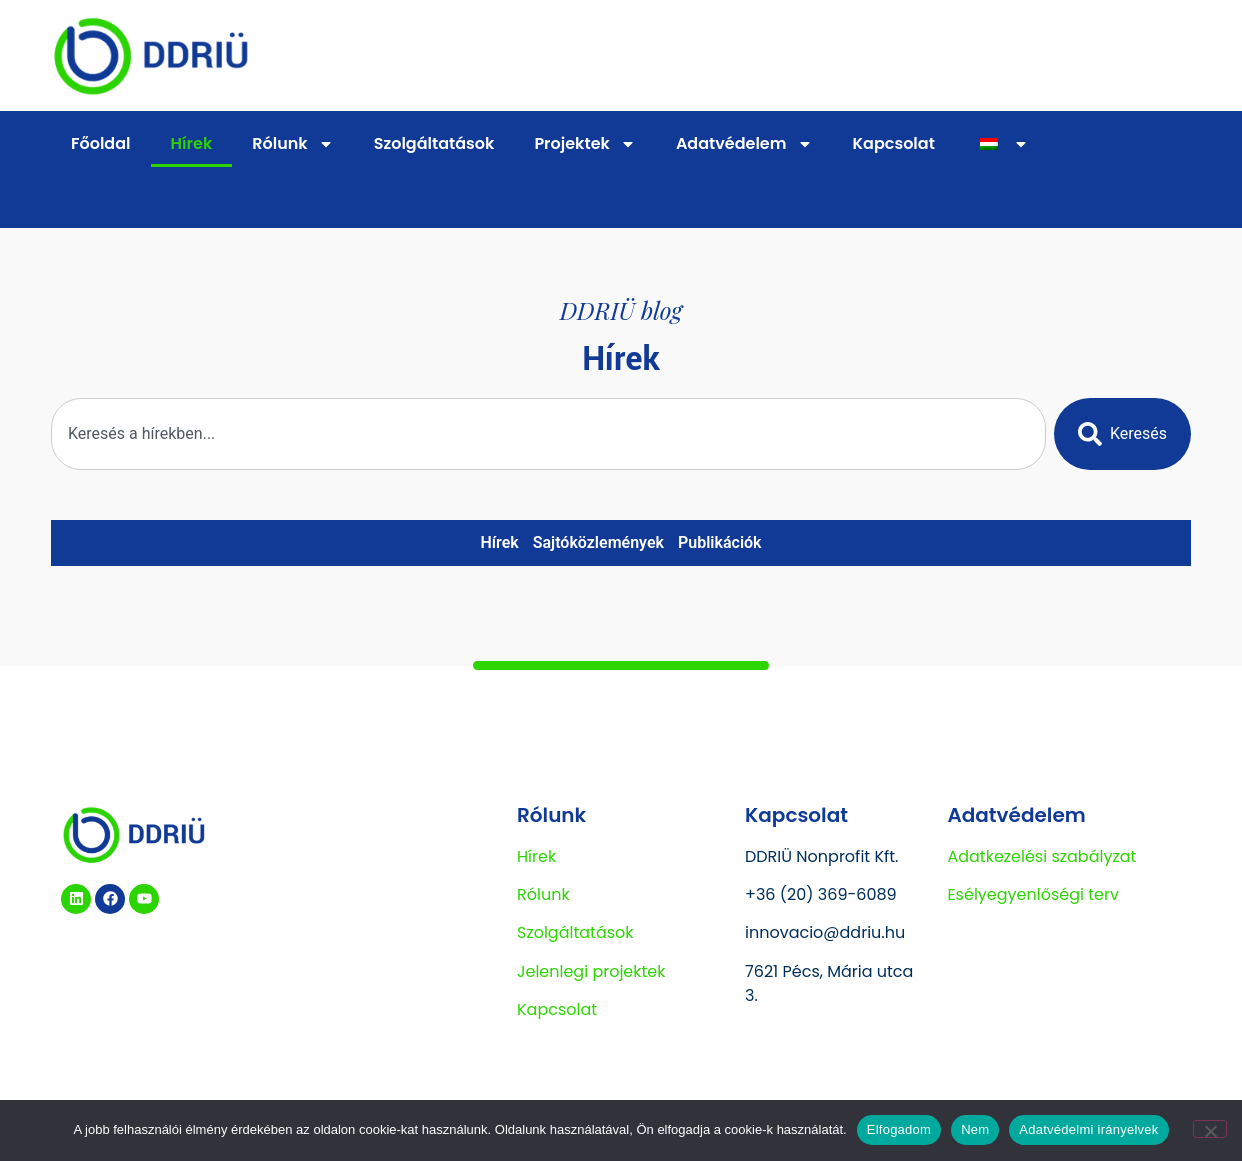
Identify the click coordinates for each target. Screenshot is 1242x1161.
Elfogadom (899, 1129)
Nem (975, 1129)
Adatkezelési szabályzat (1041, 856)
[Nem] (1210, 1129)
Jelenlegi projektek (591, 971)
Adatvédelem (744, 144)
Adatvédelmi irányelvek (1088, 1129)
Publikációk (720, 542)
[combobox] (548, 434)
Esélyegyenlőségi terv (1033, 894)
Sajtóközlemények (598, 542)
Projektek (585, 144)
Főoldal (101, 143)
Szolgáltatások (434, 143)
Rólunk (292, 144)
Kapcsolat (894, 143)
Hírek (192, 143)
